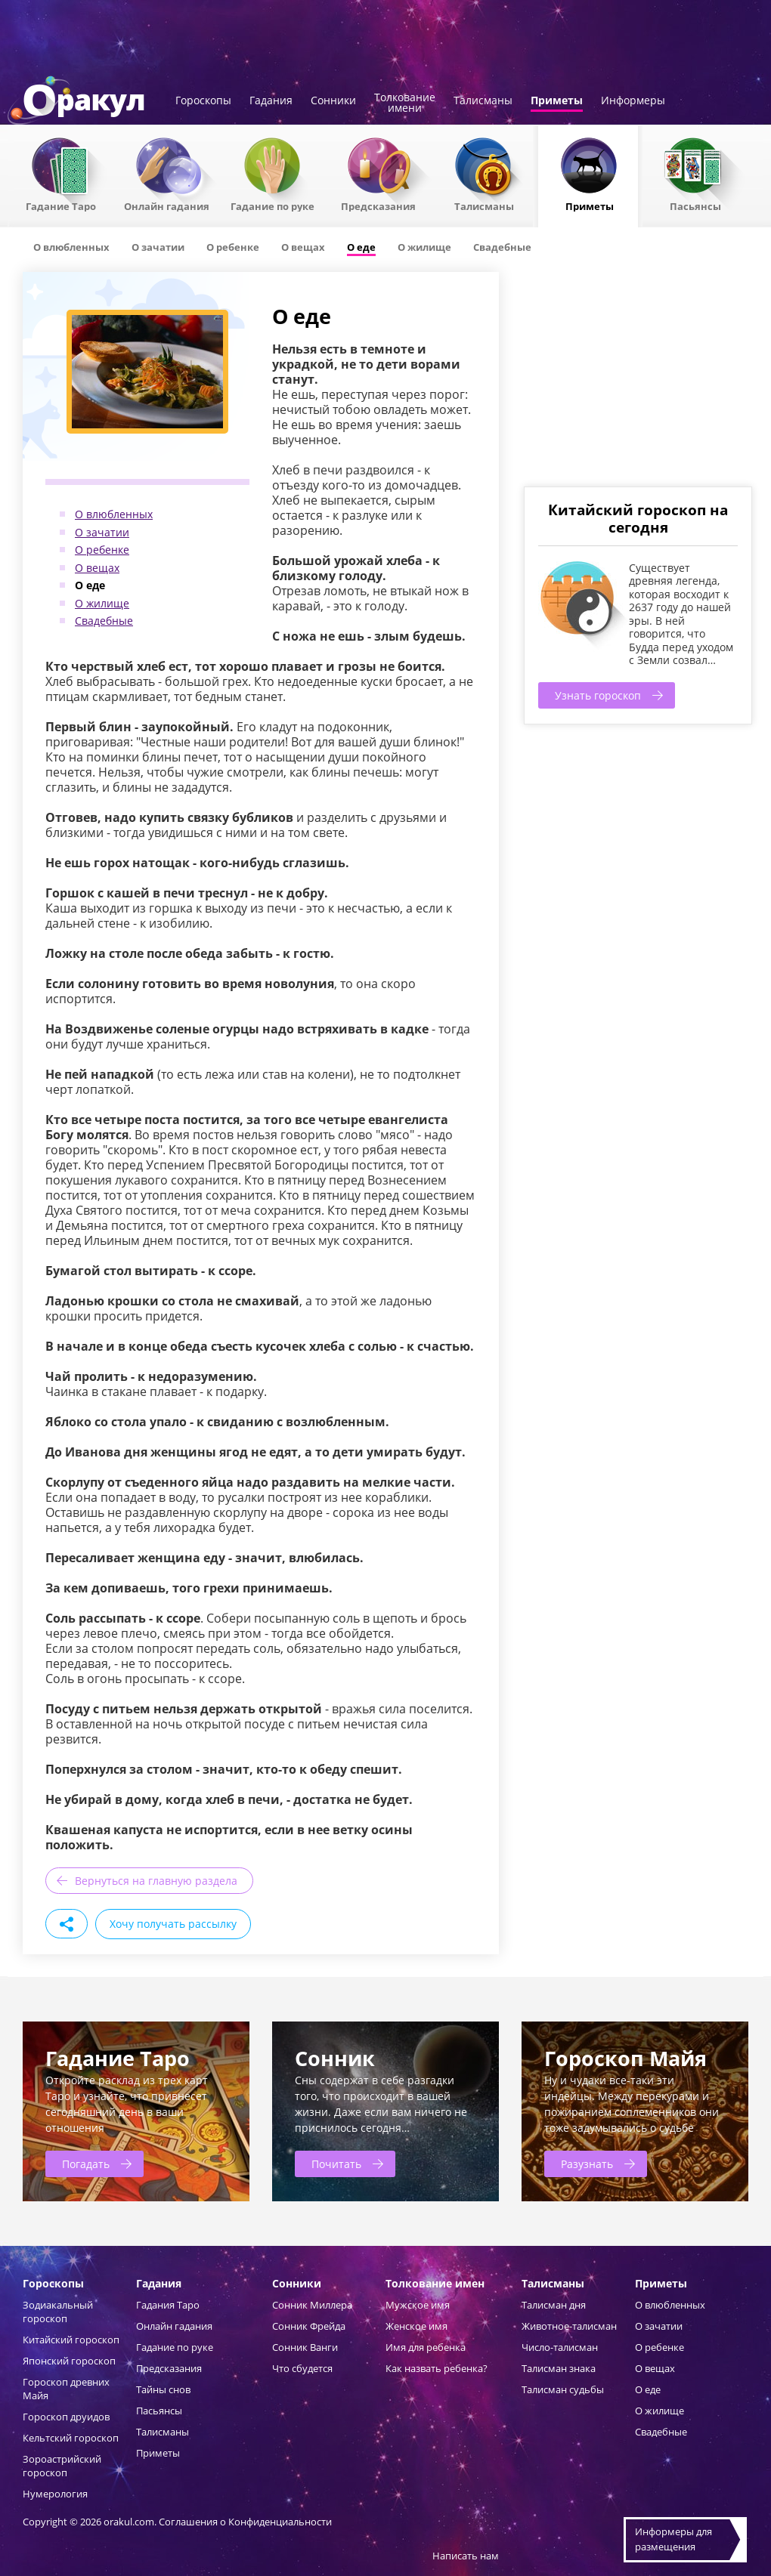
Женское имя (416, 2326)
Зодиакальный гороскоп (58, 2311)
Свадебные (104, 620)
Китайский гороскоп (71, 2339)
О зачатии (102, 532)
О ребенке (102, 549)
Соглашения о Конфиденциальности (245, 2521)
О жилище (102, 603)
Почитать (336, 2164)
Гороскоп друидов (66, 2416)
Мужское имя (418, 2305)
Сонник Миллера (312, 2305)
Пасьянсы (695, 205)
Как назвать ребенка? (437, 2368)
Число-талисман (560, 2347)
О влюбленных (114, 514)
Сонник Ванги (305, 2347)
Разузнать (587, 2164)
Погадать (86, 2164)
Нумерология (55, 2493)
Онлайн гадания (166, 205)
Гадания (271, 101)
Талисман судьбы (563, 2389)
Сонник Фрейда (308, 2326)
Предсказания (378, 205)
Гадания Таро (168, 2305)
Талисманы (483, 101)
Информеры (633, 101)
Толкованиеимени (404, 103)
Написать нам (465, 2555)
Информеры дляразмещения (673, 2539)
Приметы (557, 101)
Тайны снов (163, 2389)
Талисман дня (554, 2305)
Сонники (333, 101)
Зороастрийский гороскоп (62, 2465)
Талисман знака (559, 2368)
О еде (90, 585)
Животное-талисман (569, 2326)
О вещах (97, 568)
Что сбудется (302, 2368)
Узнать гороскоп (598, 695)
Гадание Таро (61, 205)
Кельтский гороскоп (71, 2438)
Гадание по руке (272, 205)
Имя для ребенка (426, 2347)
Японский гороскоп (69, 2361)
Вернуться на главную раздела (156, 1880)
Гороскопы (203, 101)
